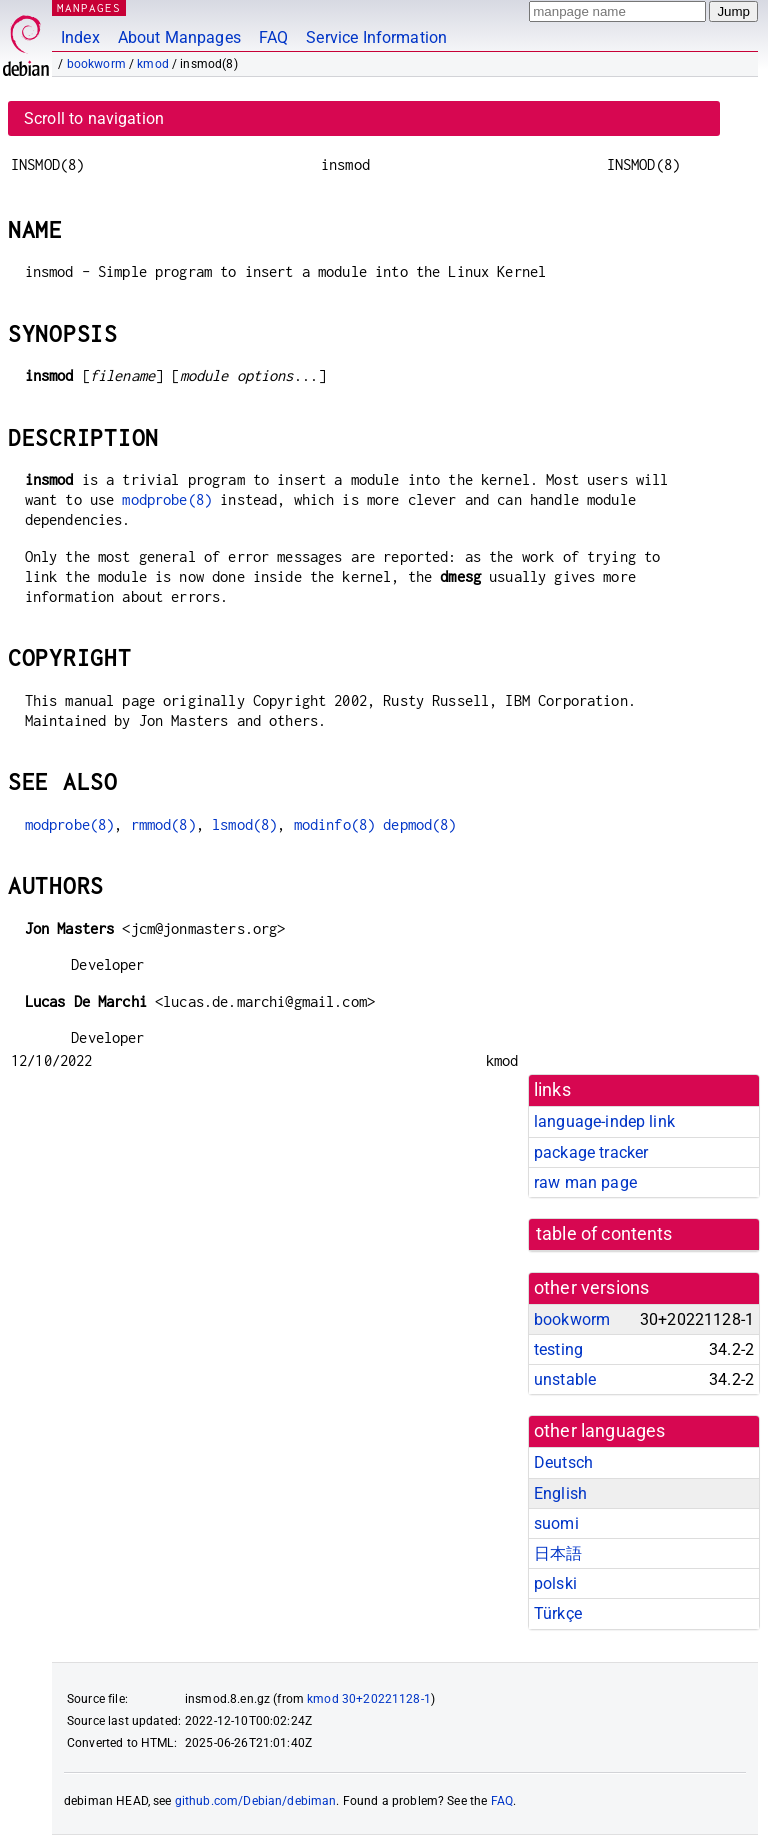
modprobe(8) (167, 499)
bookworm (96, 64)
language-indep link (604, 1121)
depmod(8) (419, 824)
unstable (565, 1379)
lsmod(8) (244, 824)
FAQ (273, 37)
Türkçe (558, 1613)
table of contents (604, 1234)
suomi (556, 1523)
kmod (153, 64)
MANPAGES (89, 7)
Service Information (376, 37)
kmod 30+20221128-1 (369, 1699)
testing (558, 1349)
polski (555, 1583)
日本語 (558, 1553)
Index (80, 37)
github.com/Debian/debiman (256, 1801)
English (560, 1493)
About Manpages (179, 37)
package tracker (591, 1152)
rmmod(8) (163, 824)
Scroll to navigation (94, 118)
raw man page (585, 1182)
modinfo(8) (335, 824)
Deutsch (563, 1462)
